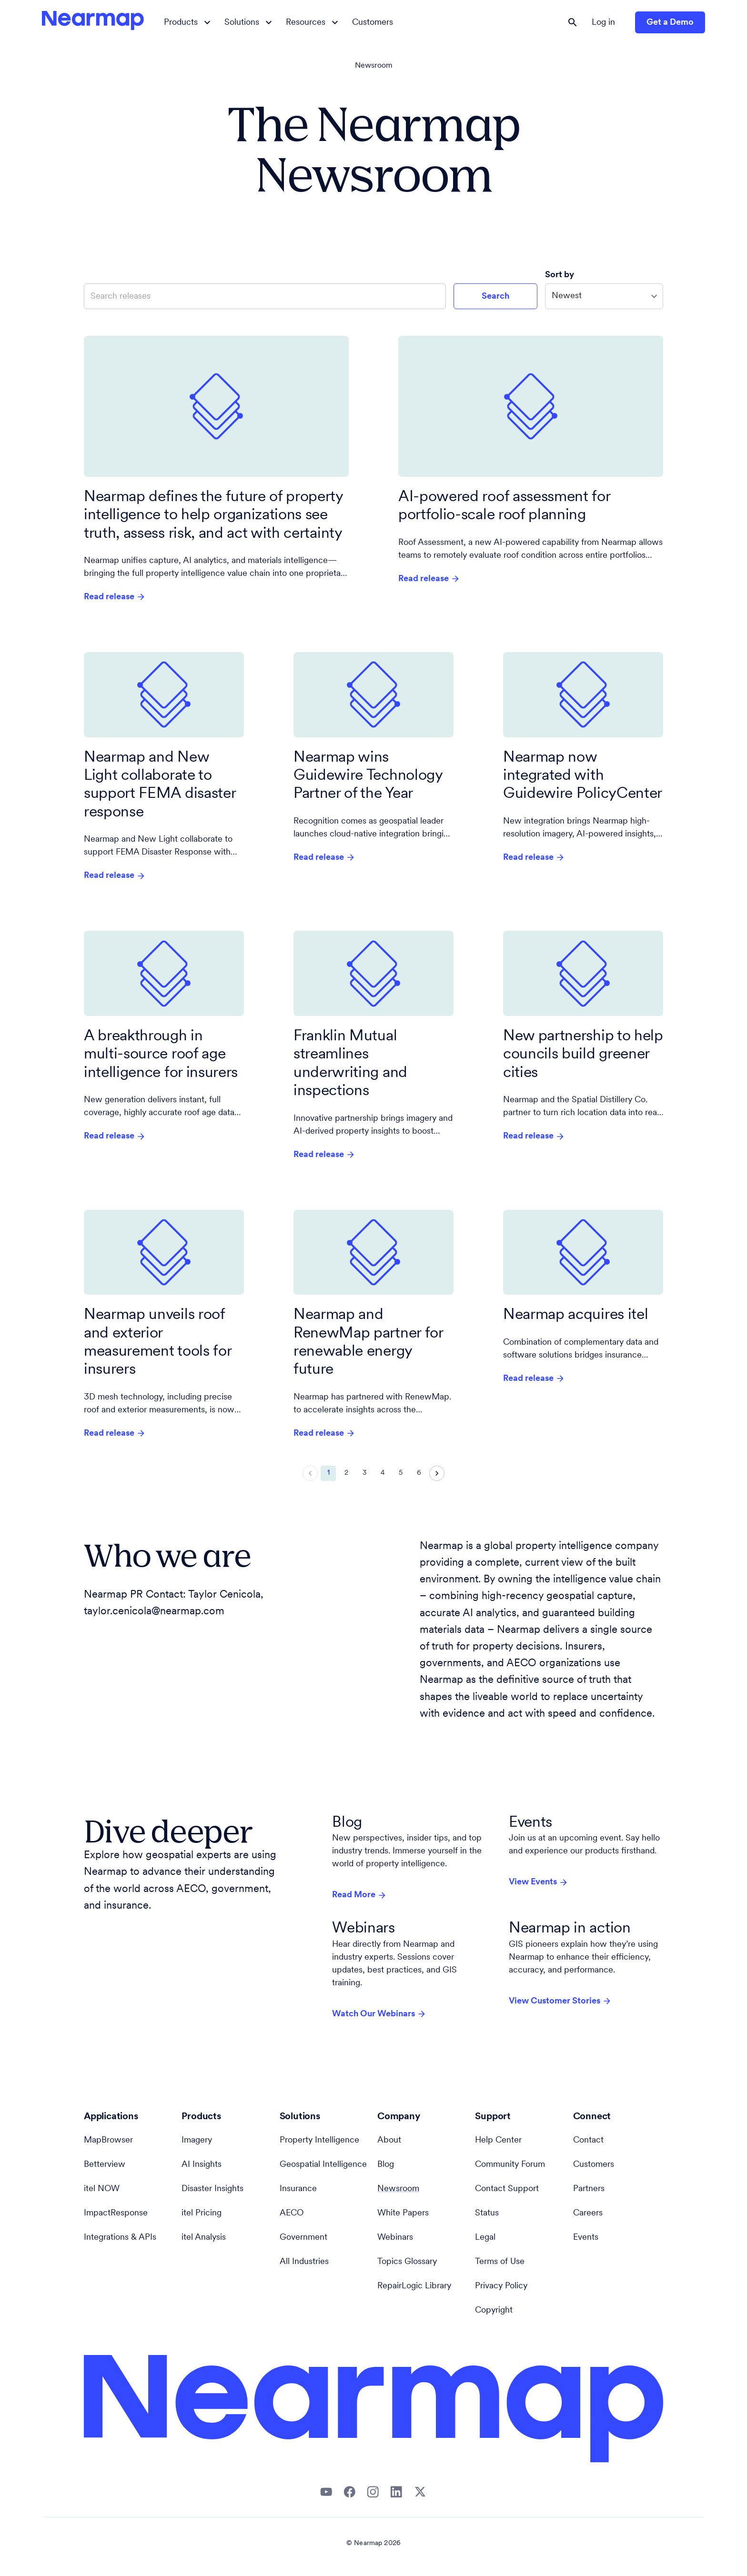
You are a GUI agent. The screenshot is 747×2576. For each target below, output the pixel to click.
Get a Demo (670, 22)
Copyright (494, 2310)
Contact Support (507, 2189)
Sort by (560, 275)
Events (585, 2237)
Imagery (197, 2140)
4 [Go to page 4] (382, 1473)
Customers (372, 22)
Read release (115, 597)
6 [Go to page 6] (418, 1473)
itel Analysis (204, 2237)
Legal (485, 2237)
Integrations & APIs (120, 2237)
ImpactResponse (116, 2213)
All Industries (304, 2261)
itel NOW (102, 2189)
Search (495, 296)
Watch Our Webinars (379, 2014)
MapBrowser (108, 2140)
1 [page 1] (328, 1473)
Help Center (498, 2140)
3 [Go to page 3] (364, 1473)
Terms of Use (500, 2261)
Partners (589, 2189)
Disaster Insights (212, 2189)
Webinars (395, 2237)
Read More (359, 1895)
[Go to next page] (436, 1473)
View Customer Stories (560, 2001)
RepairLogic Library (414, 2286)
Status (487, 2213)
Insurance (298, 2189)
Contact (588, 2140)
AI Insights (202, 2164)
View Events (538, 1882)
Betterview (104, 2164)
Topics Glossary (407, 2261)
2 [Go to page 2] (346, 1473)
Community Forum (510, 2164)
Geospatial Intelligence (323, 2164)
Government (303, 2237)
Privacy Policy (501, 2286)
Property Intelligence (319, 2140)
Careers (588, 2213)
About (389, 2140)
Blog (385, 2164)
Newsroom (374, 66)
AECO (291, 2213)
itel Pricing (202, 2213)
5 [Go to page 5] (400, 1473)
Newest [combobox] (567, 296)
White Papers (403, 2213)
